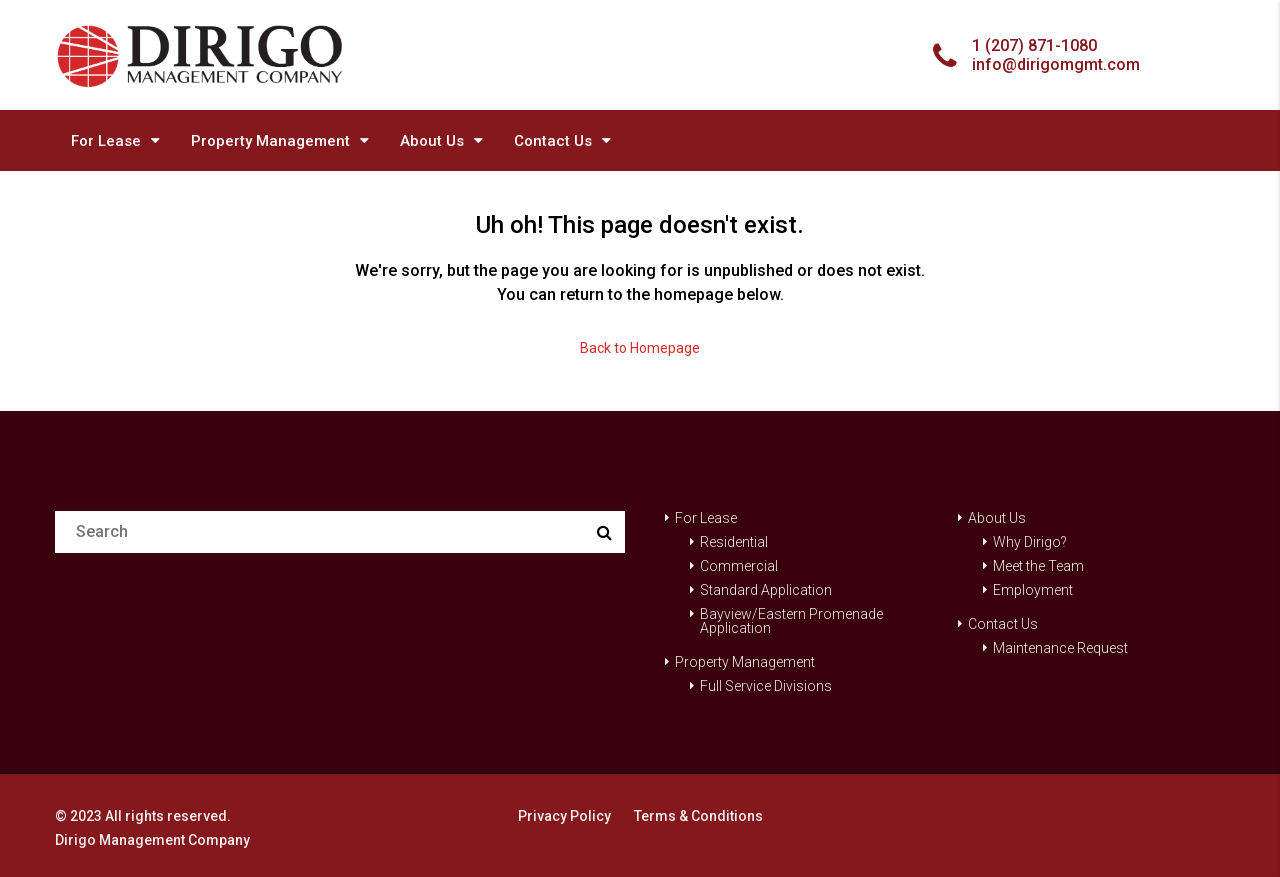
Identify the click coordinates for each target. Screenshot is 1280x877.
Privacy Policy (564, 816)
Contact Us (553, 141)
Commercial (739, 566)
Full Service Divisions (766, 686)
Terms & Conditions (698, 816)
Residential (734, 542)
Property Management (270, 141)
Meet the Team (1038, 566)
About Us (432, 141)
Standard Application (766, 590)
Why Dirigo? (1030, 542)
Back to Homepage (640, 348)
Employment (1033, 590)
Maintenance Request (1060, 648)
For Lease (106, 141)
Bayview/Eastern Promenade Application (791, 621)
